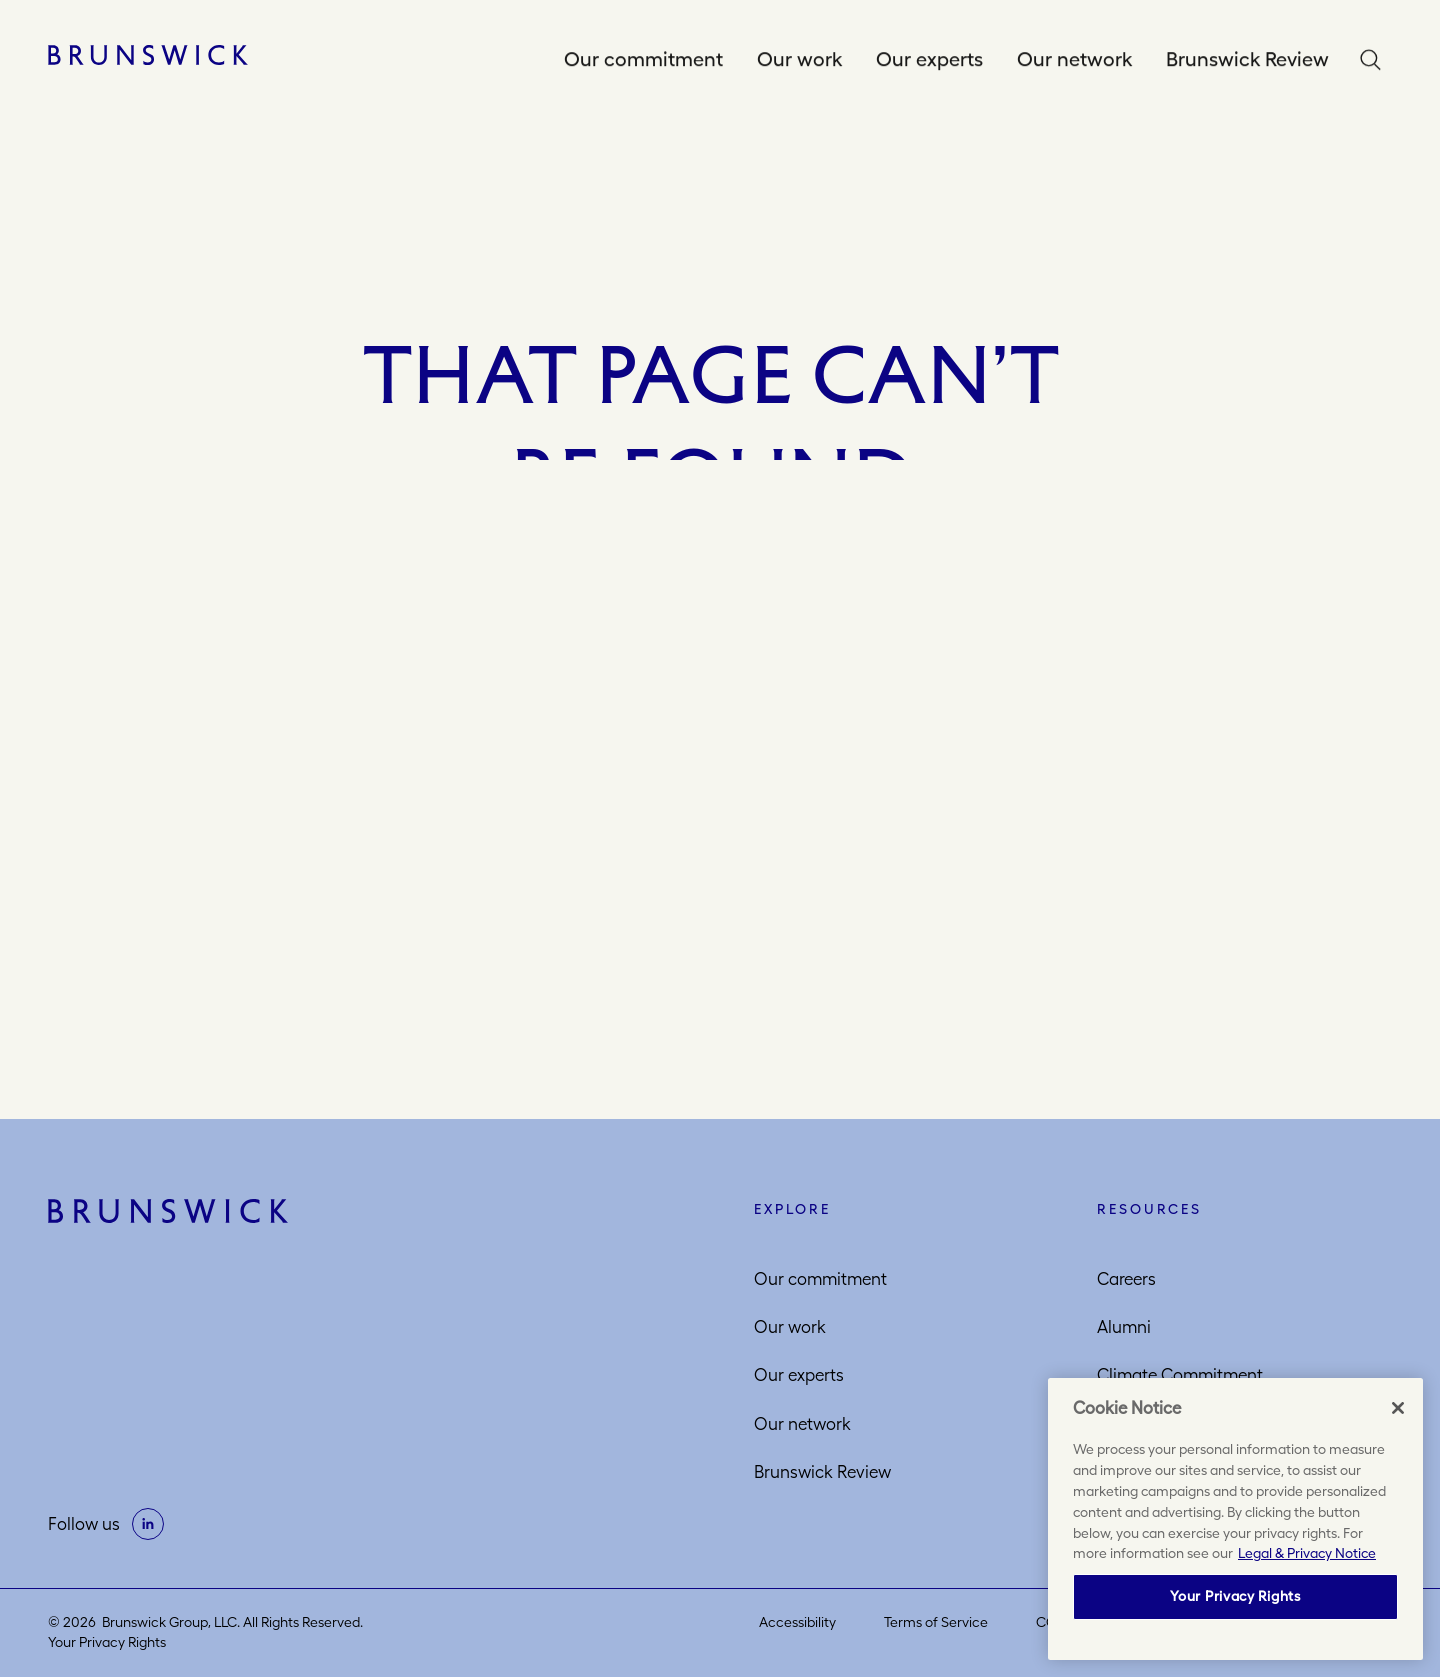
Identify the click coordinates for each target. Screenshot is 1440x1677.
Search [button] (1375, 60)
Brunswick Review (1247, 59)
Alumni (1124, 1327)
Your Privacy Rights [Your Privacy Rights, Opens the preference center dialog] (1235, 1596)
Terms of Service (936, 1622)
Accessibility (797, 1622)
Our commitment (643, 59)
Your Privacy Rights (107, 1642)
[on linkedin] (148, 1524)
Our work (799, 59)
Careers (1126, 1279)
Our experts (929, 59)
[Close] (1398, 1408)
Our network (1074, 59)
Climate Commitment (1180, 1375)
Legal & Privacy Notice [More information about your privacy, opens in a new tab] (1307, 1553)
